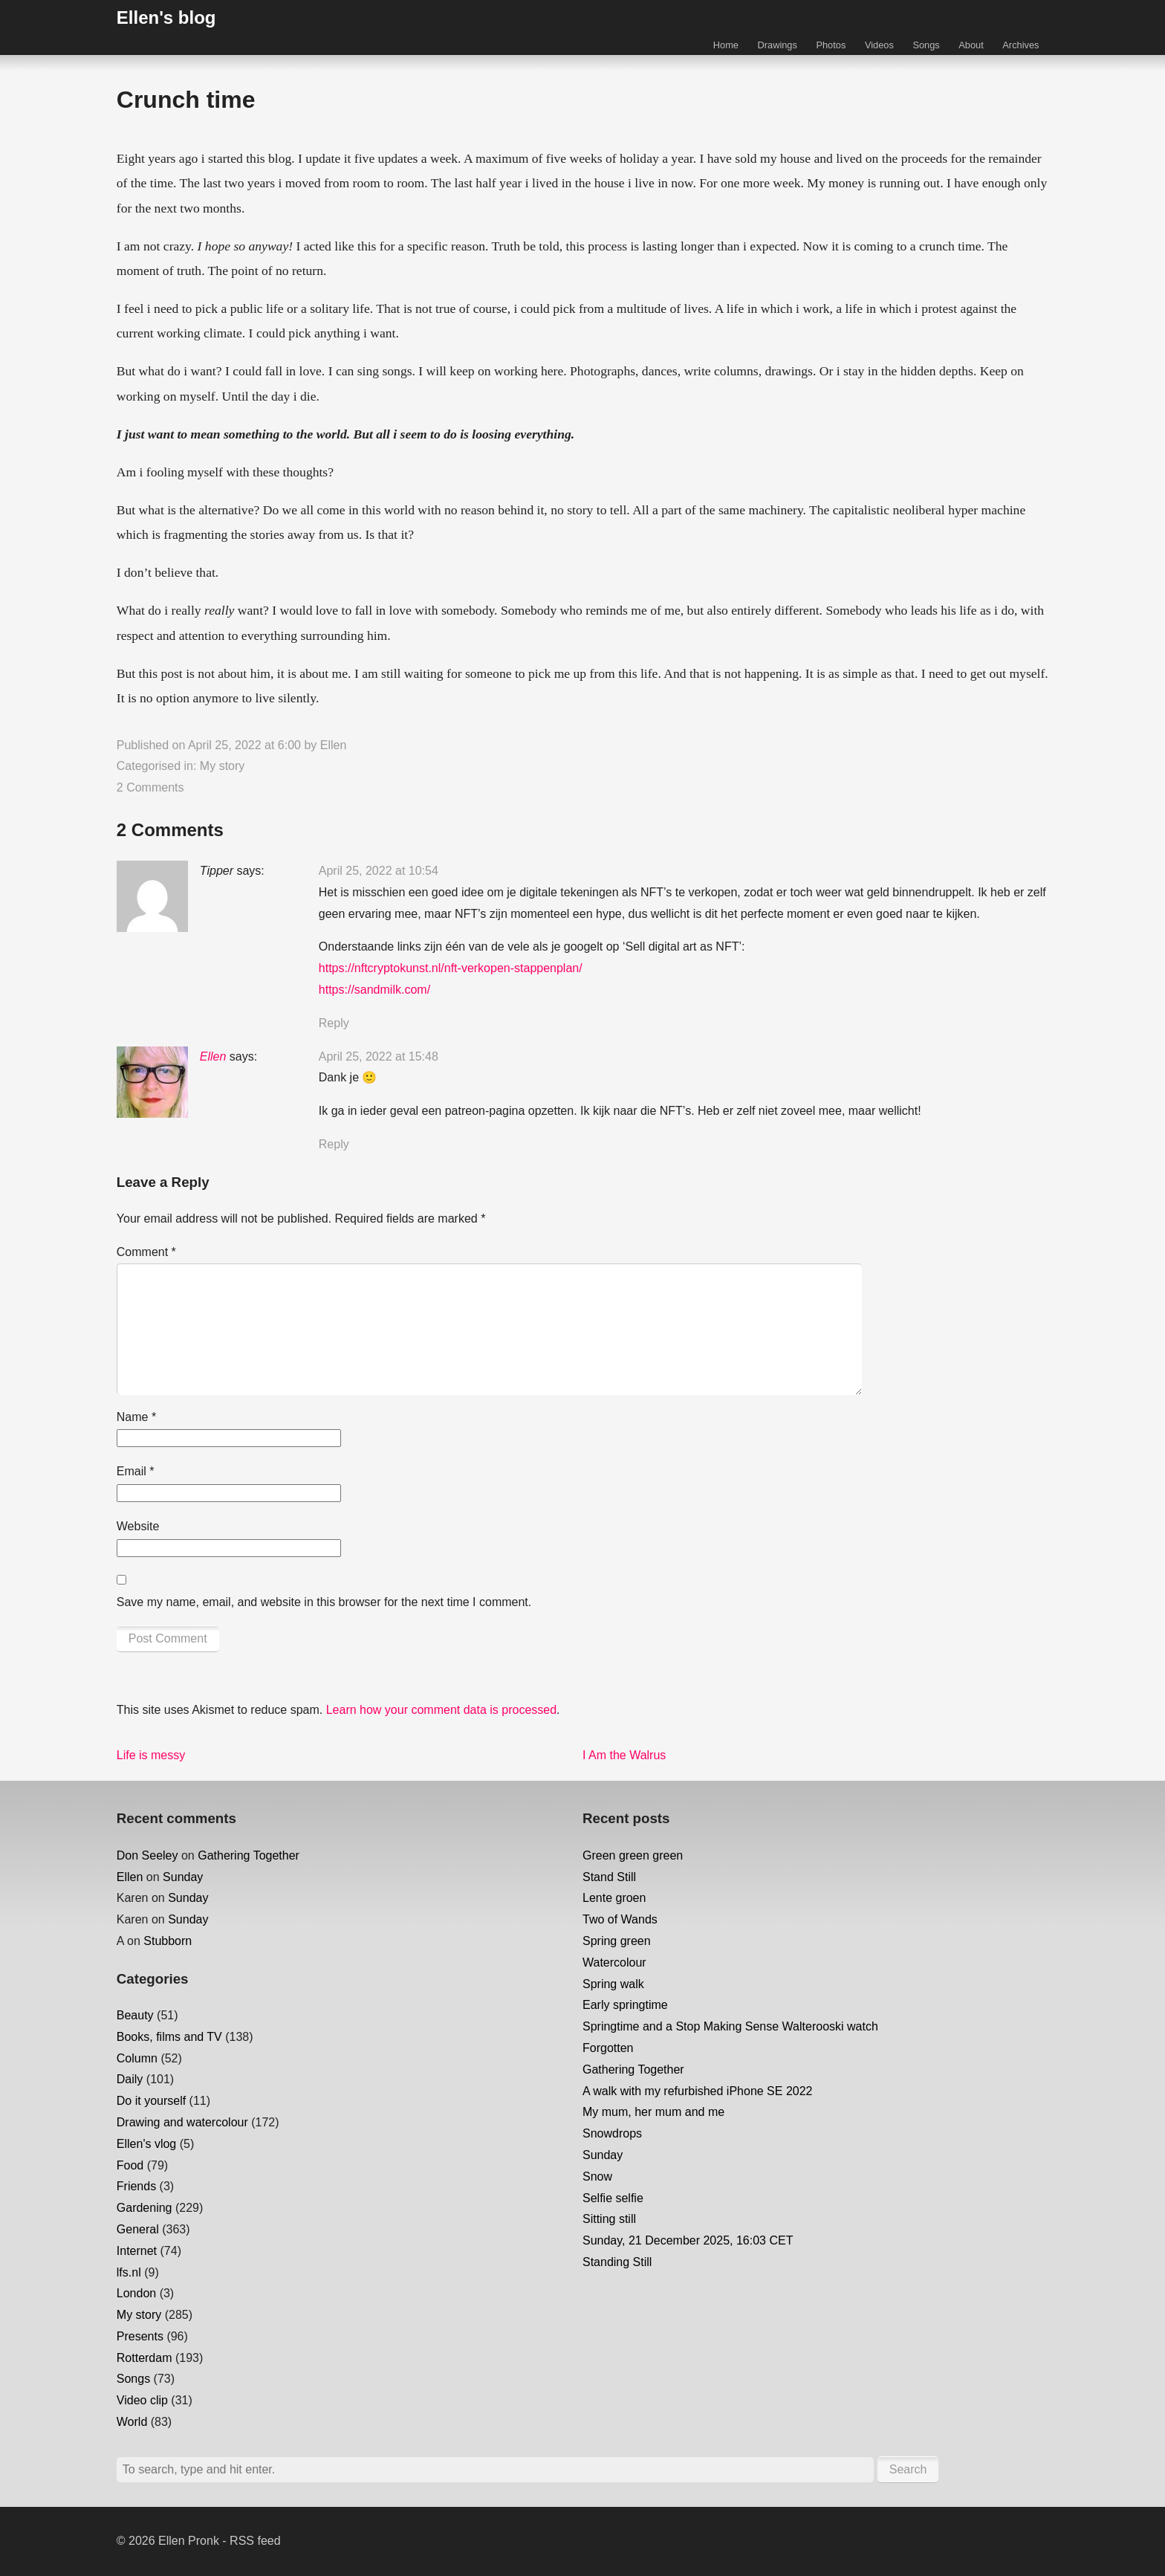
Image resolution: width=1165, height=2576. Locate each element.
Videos (879, 45)
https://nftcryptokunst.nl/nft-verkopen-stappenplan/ (450, 968)
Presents (140, 2336)
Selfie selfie (612, 2198)
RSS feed (255, 2540)
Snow (597, 2176)
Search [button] (908, 2469)
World (132, 2421)
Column (137, 2058)
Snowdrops (612, 2133)
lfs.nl (129, 2272)
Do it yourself (151, 2100)
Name (136, 1417)
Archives (1020, 45)
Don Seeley (147, 1855)
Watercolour (614, 1962)
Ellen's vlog (146, 2144)
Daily (130, 2079)
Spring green (616, 1941)
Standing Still (617, 2262)
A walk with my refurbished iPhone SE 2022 (697, 2091)
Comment (146, 1252)
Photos (831, 45)
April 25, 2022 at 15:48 (378, 1056)
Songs (925, 45)
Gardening (144, 2207)
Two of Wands (620, 1919)
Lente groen (614, 1897)
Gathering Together (248, 1855)
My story (222, 766)
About (970, 45)
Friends (136, 2186)
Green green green (632, 1855)
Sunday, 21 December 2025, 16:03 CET (687, 2240)
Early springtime (625, 2005)
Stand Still (609, 1877)
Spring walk (613, 1984)
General (138, 2229)
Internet (137, 2251)
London (136, 2293)
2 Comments (150, 787)
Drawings (777, 45)
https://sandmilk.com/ (374, 989)
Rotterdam (144, 2358)
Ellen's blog (166, 17)
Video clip (142, 2400)
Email (136, 1471)
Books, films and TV (169, 2036)
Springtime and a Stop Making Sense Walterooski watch (730, 2026)
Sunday (183, 1877)
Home (726, 45)
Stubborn (167, 1941)
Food (130, 2165)
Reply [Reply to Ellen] (334, 1144)
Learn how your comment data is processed (441, 1709)
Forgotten (607, 2048)
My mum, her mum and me (653, 2112)
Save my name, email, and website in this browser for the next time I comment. (324, 1602)
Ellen (333, 745)
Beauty (135, 2015)
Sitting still (609, 2219)
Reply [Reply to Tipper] (334, 1023)
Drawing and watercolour (182, 2122)
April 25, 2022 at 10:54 (378, 870)
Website (138, 1526)
